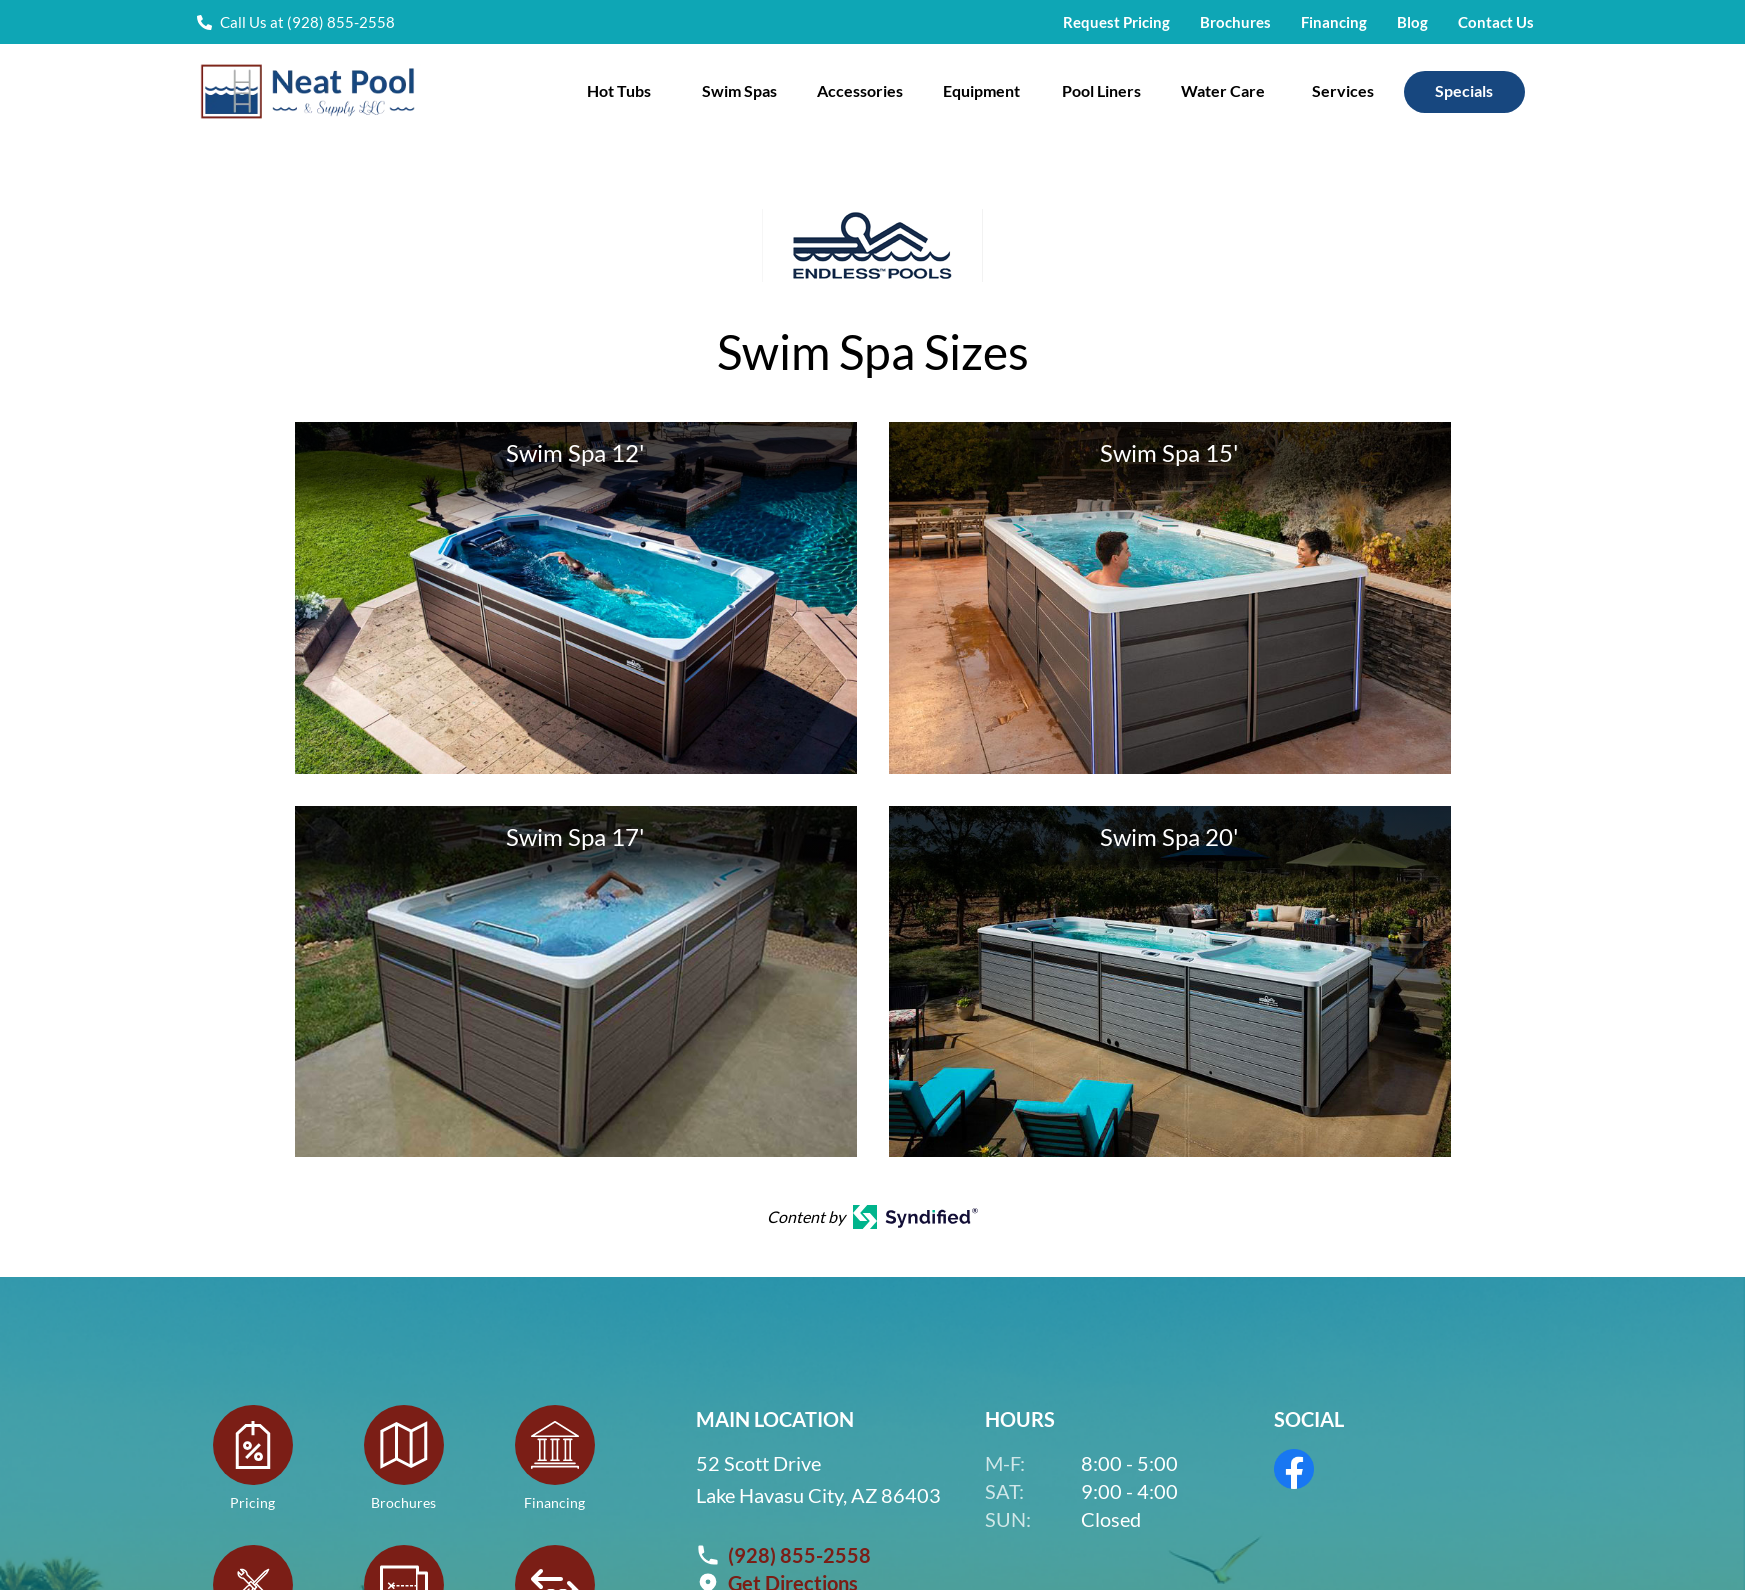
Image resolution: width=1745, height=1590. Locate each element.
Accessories (860, 90)
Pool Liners (1101, 90)
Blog (1412, 22)
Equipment (981, 90)
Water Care (1223, 90)
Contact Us (1496, 22)
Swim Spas (739, 90)
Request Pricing (1116, 22)
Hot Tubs (619, 90)
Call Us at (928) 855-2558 (307, 22)
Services (1343, 90)
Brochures (1235, 22)
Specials (1464, 90)
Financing (1334, 22)
